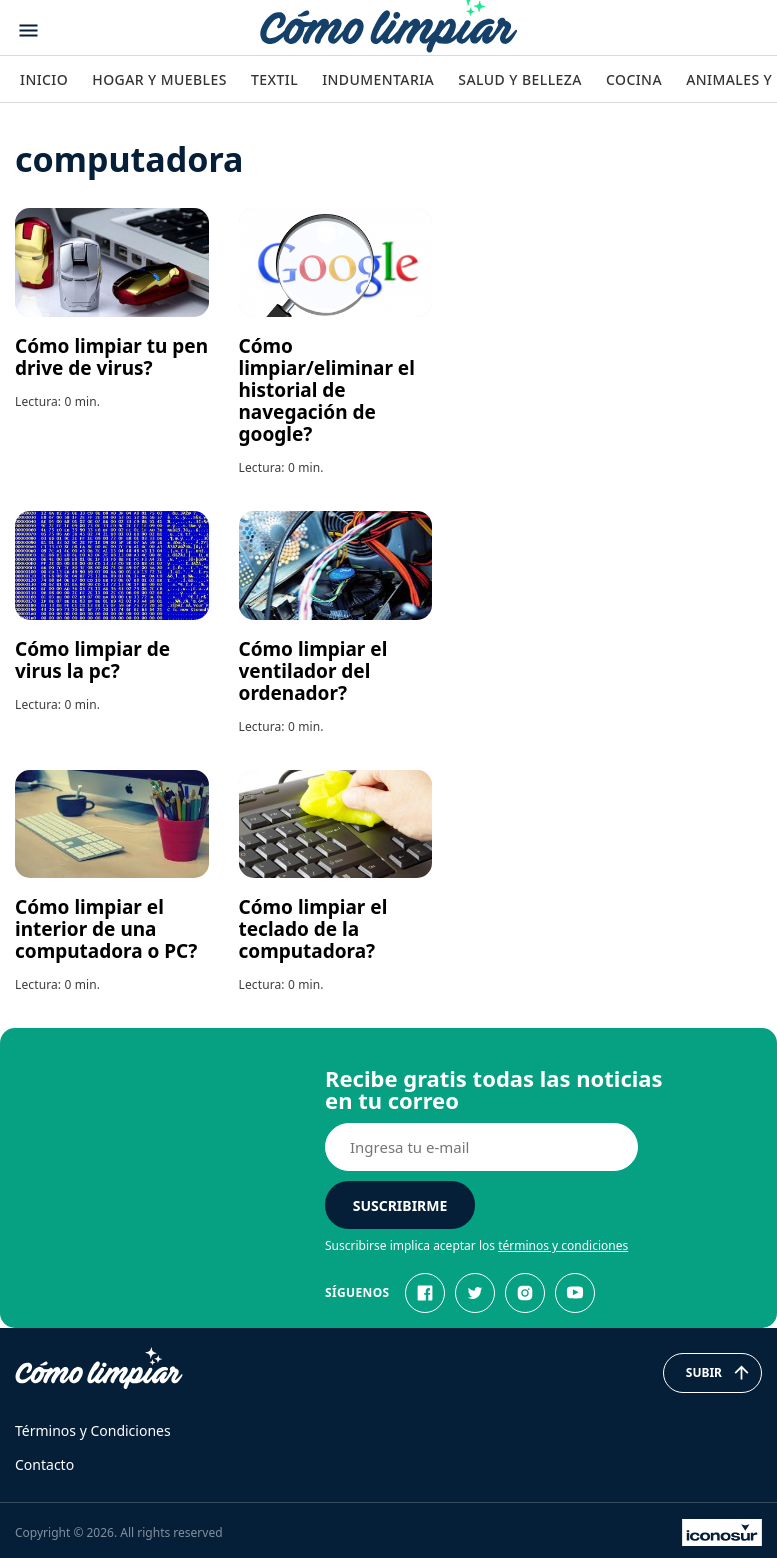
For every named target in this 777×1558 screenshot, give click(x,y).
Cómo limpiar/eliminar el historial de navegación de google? (327, 390)
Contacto (44, 1464)
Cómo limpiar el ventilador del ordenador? (313, 671)
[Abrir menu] (28, 30)
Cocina (634, 79)
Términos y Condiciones (93, 1430)
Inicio (44, 79)
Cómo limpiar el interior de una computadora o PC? (106, 929)
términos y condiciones (563, 1245)
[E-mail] (481, 1147)
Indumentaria (378, 79)
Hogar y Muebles (159, 79)
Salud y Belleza (519, 79)
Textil (274, 79)
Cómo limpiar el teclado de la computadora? (313, 929)
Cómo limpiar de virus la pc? (92, 660)
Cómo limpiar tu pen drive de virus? (111, 357)
